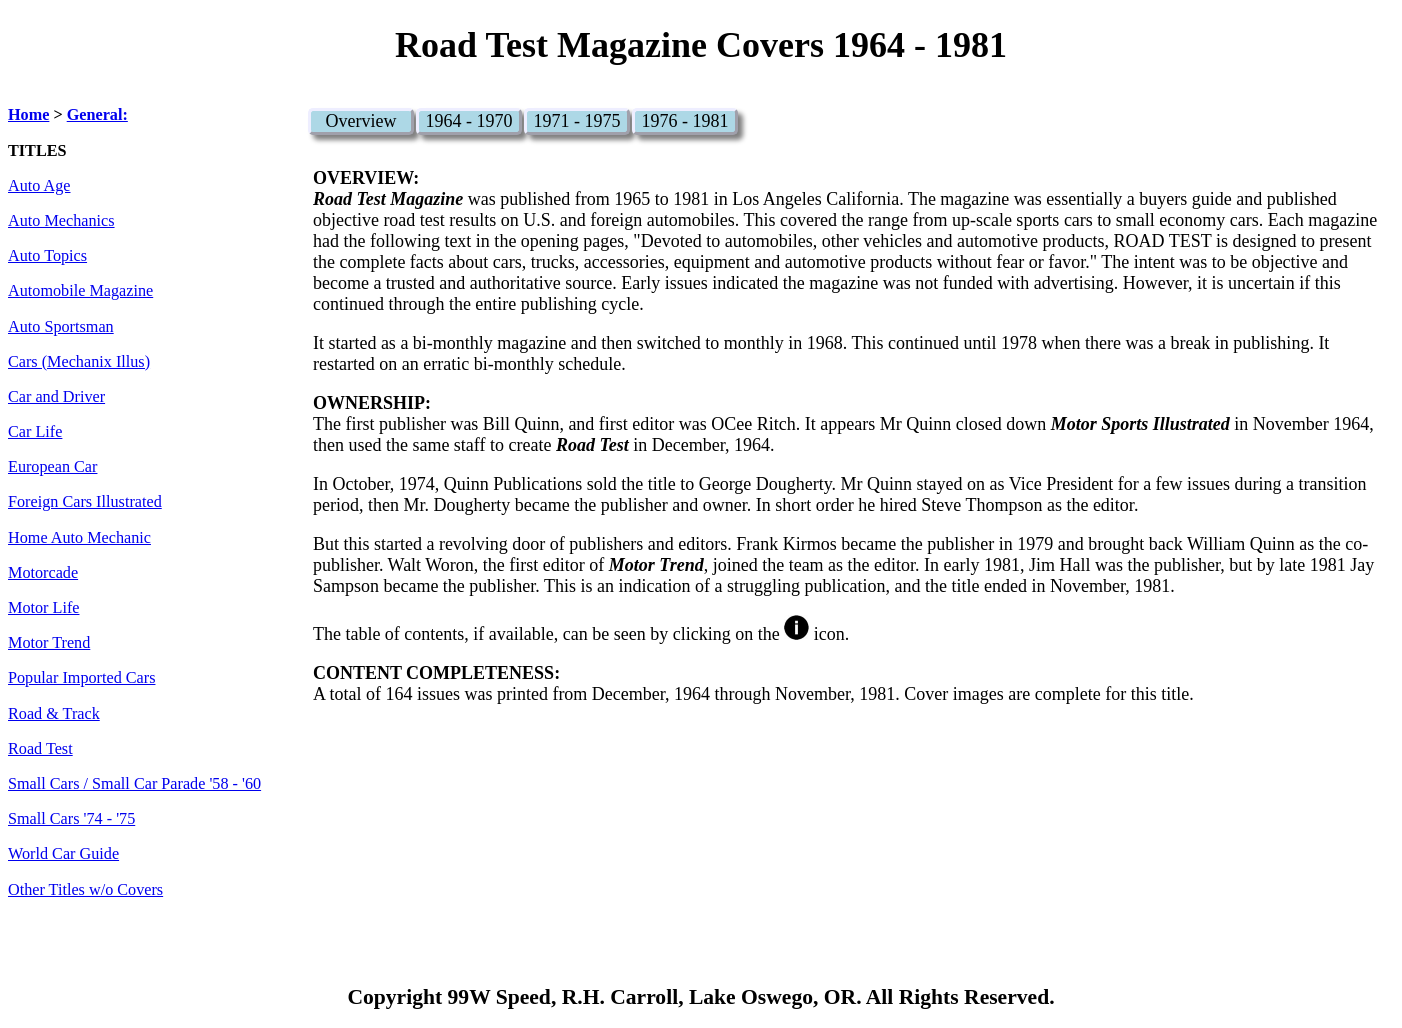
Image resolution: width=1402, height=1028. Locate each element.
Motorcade (43, 573)
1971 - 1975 (576, 121)
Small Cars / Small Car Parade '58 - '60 (134, 784)
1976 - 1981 (684, 121)
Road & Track (54, 714)
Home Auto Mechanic (79, 538)
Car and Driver (56, 397)
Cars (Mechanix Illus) (79, 362)
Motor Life (43, 608)
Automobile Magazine (80, 291)
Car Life (35, 432)
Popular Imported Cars (81, 678)
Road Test (40, 749)
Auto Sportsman (61, 327)
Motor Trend (49, 643)
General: (97, 115)
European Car (52, 467)
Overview (360, 121)
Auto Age (39, 186)
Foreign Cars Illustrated (85, 502)
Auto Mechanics (61, 221)
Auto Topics (47, 256)
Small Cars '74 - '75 (71, 819)
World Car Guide (63, 854)
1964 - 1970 (468, 121)
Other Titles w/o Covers (85, 890)
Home (28, 115)
